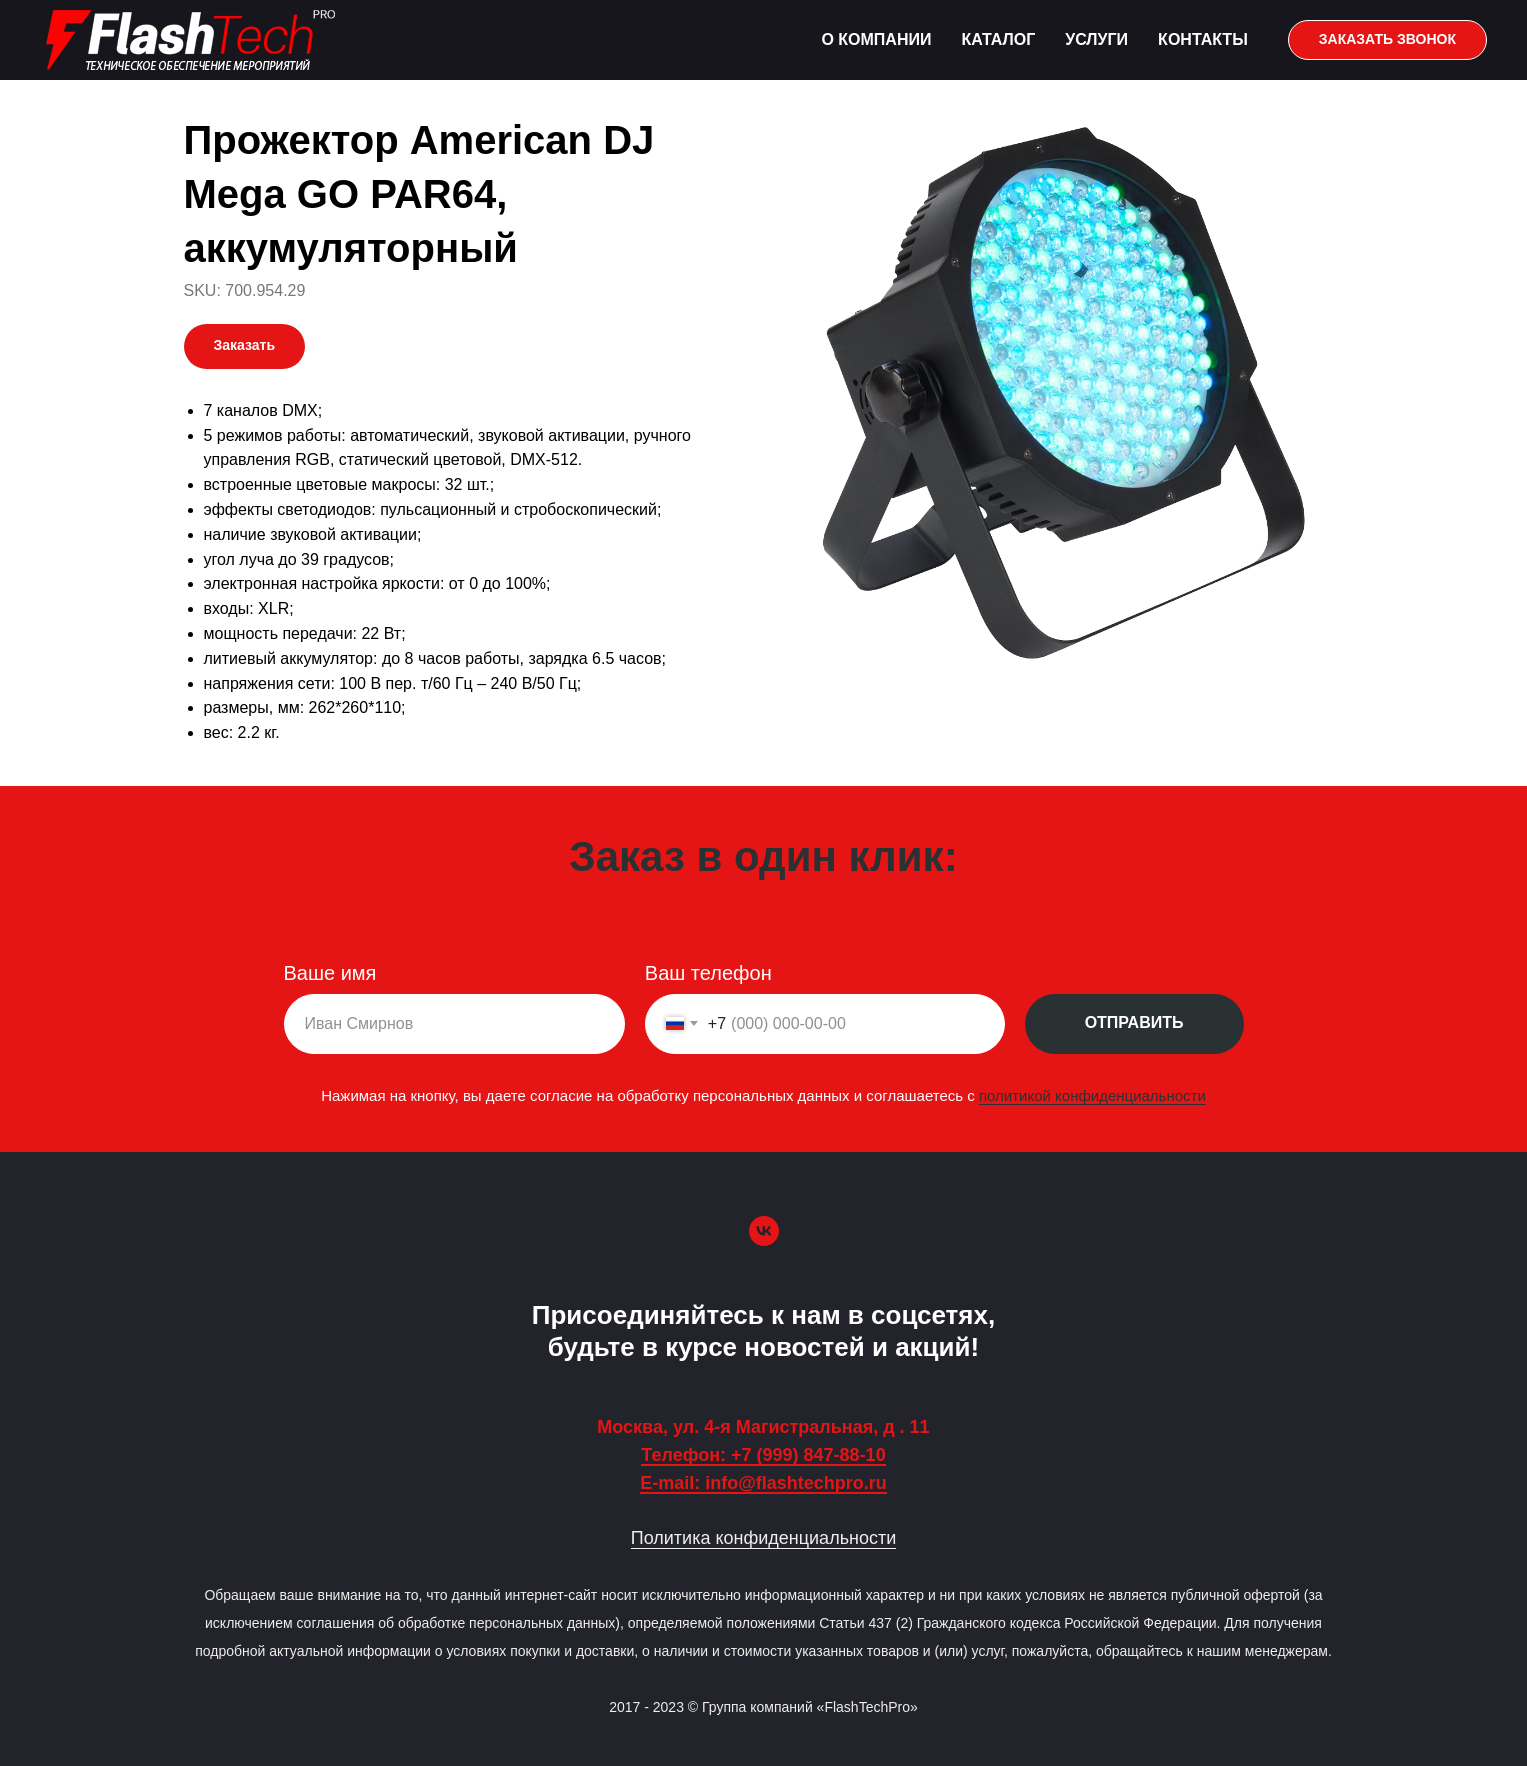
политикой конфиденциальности (1088, 1094)
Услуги (1096, 39)
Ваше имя (334, 973)
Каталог (998, 39)
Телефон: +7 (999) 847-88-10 (763, 1455)
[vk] (764, 1231)
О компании (876, 39)
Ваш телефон (709, 973)
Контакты (1203, 39)
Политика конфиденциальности (764, 1538)
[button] (1387, 40)
